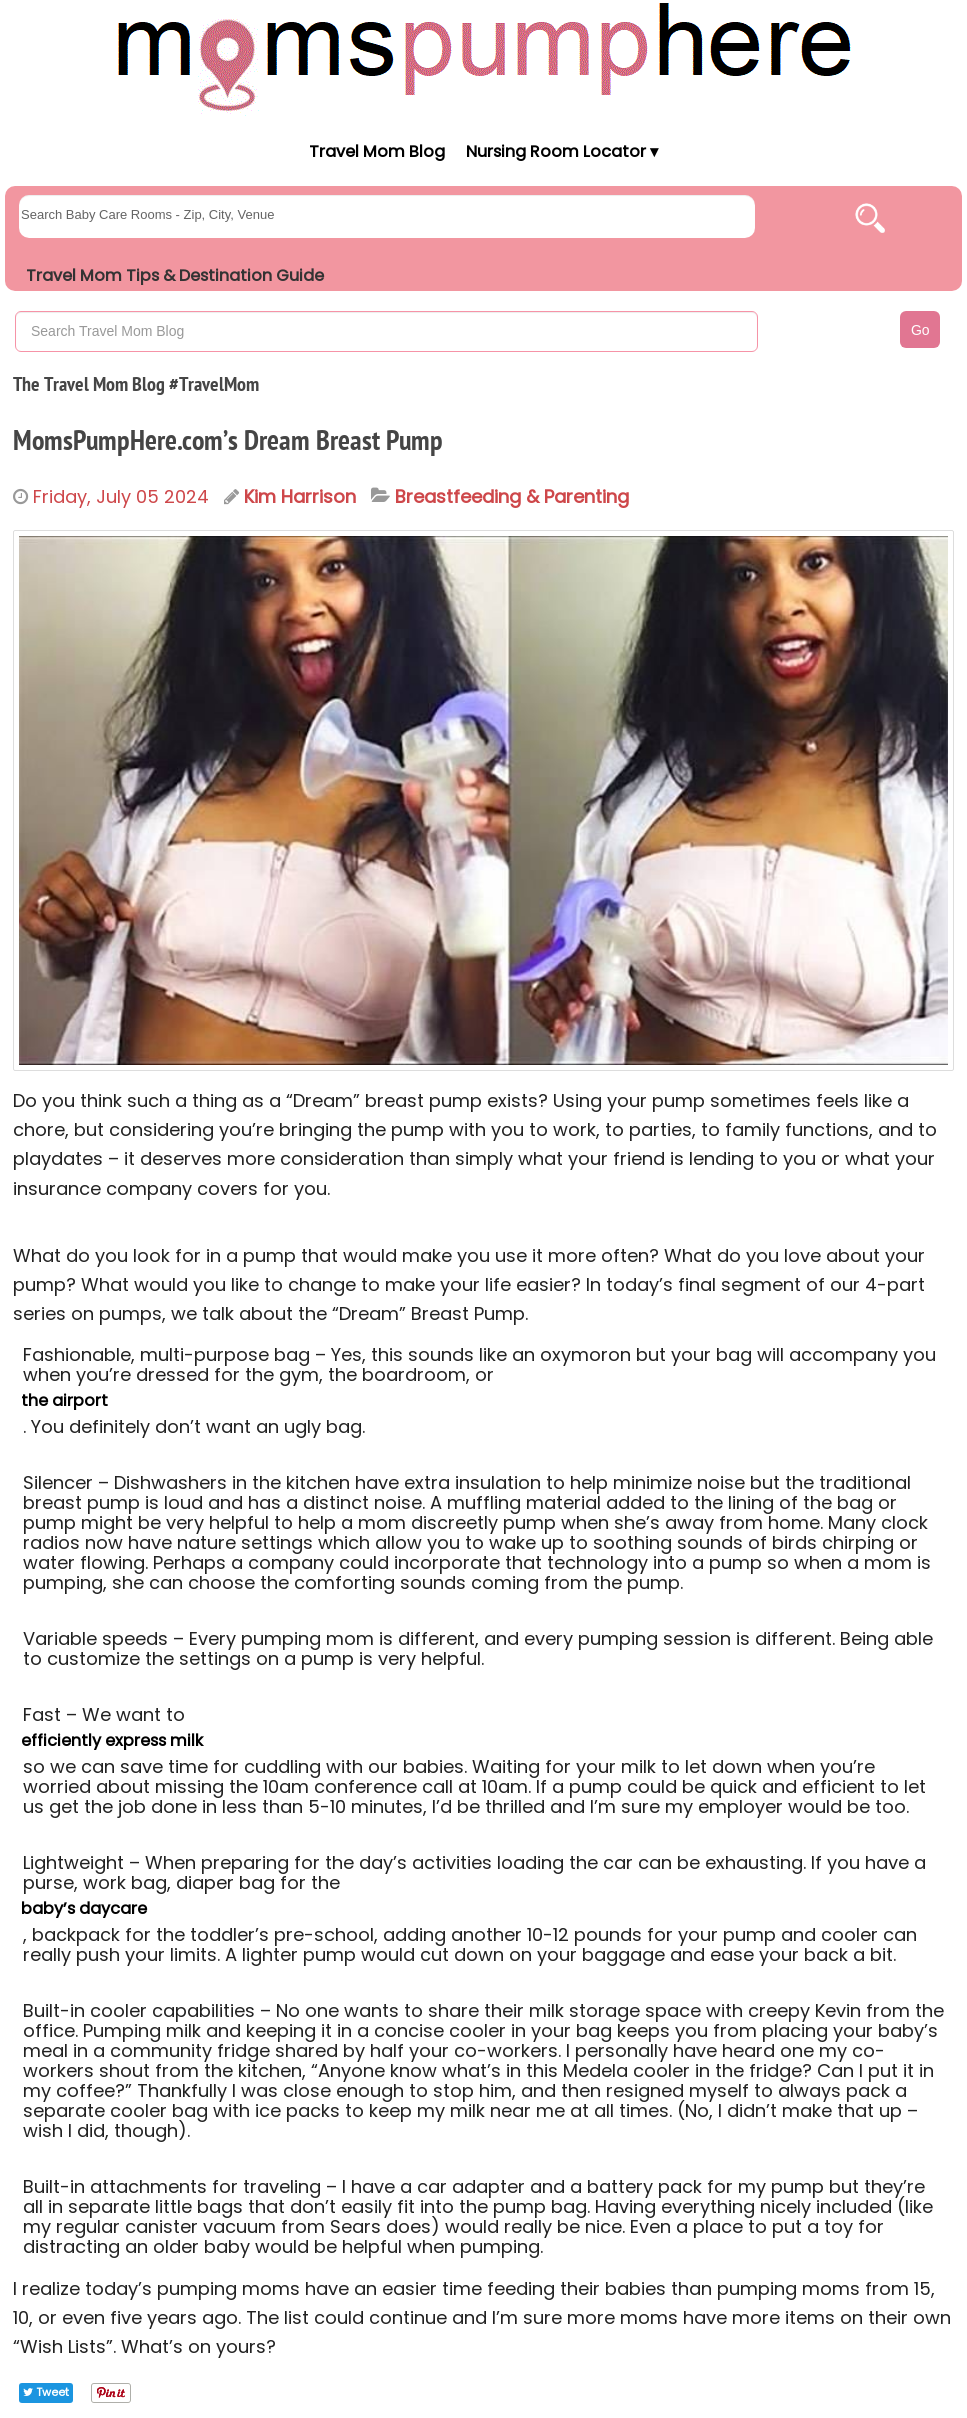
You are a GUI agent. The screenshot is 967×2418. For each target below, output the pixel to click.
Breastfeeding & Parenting (512, 497)
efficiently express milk (112, 1740)
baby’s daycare (84, 1908)
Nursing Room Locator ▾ (562, 151)
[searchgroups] (387, 216)
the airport (64, 1400)
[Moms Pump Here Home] (484, 56)
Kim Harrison (300, 496)
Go (920, 330)
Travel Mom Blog (376, 151)
